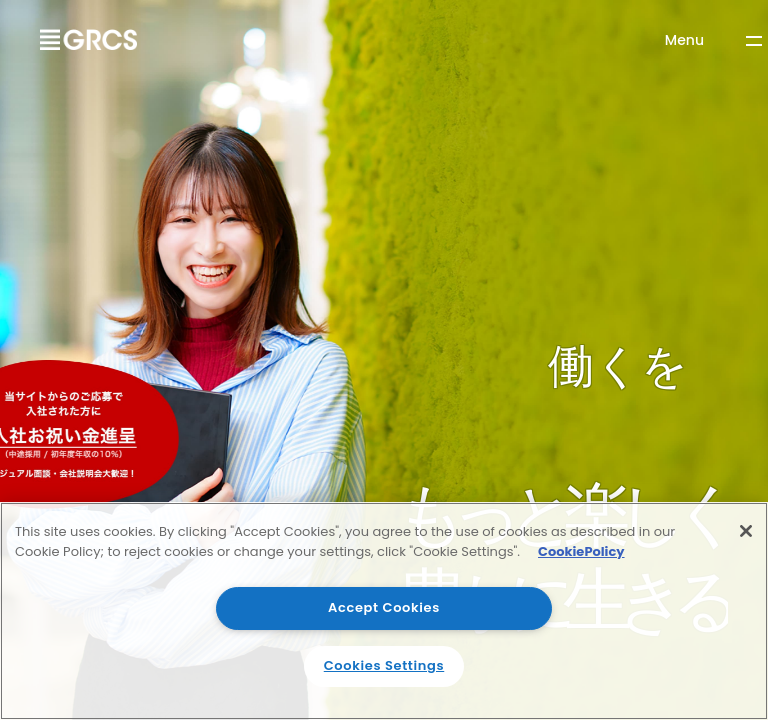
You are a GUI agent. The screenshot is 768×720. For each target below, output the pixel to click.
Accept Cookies (384, 607)
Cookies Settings (384, 665)
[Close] (746, 531)
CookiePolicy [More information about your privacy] (581, 551)
